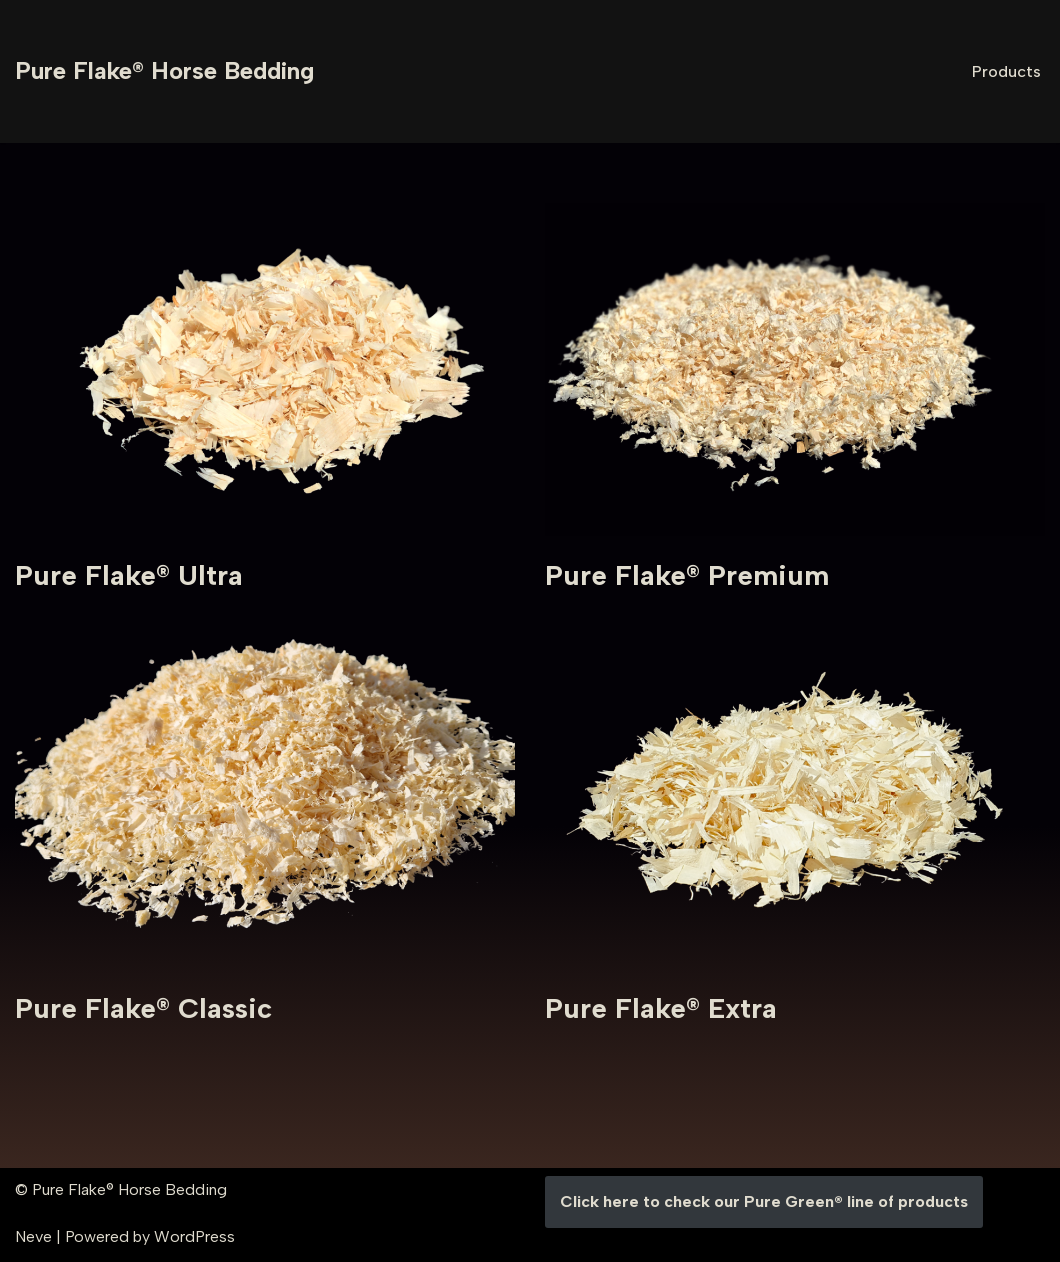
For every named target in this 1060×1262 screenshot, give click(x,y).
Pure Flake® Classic (143, 1008)
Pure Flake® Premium (687, 575)
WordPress (194, 1236)
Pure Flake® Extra (661, 1008)
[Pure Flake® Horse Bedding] (164, 71)
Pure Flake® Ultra (129, 575)
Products (1006, 71)
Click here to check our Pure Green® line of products (764, 1201)
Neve (33, 1236)
